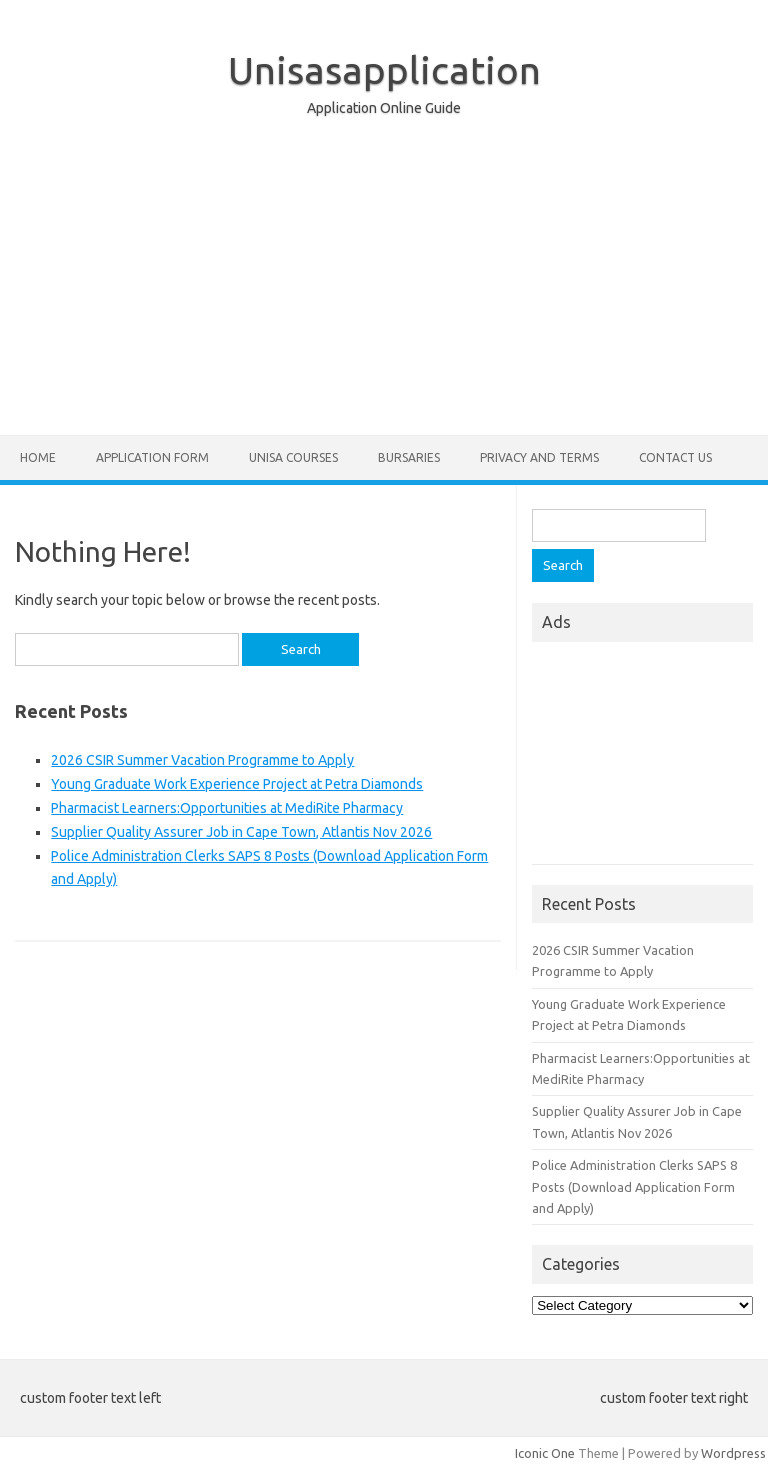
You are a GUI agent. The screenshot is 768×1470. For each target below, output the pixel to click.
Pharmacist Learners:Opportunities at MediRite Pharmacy (227, 808)
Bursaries (409, 457)
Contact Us (675, 457)
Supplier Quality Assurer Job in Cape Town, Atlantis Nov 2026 (241, 832)
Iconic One (545, 1453)
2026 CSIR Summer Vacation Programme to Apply (202, 760)
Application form (152, 457)
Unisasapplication (384, 70)
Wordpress (733, 1453)
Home (38, 457)
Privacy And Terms (539, 457)
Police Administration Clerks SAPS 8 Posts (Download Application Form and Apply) (634, 1186)
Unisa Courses (293, 457)
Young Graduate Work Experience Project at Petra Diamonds (237, 784)
